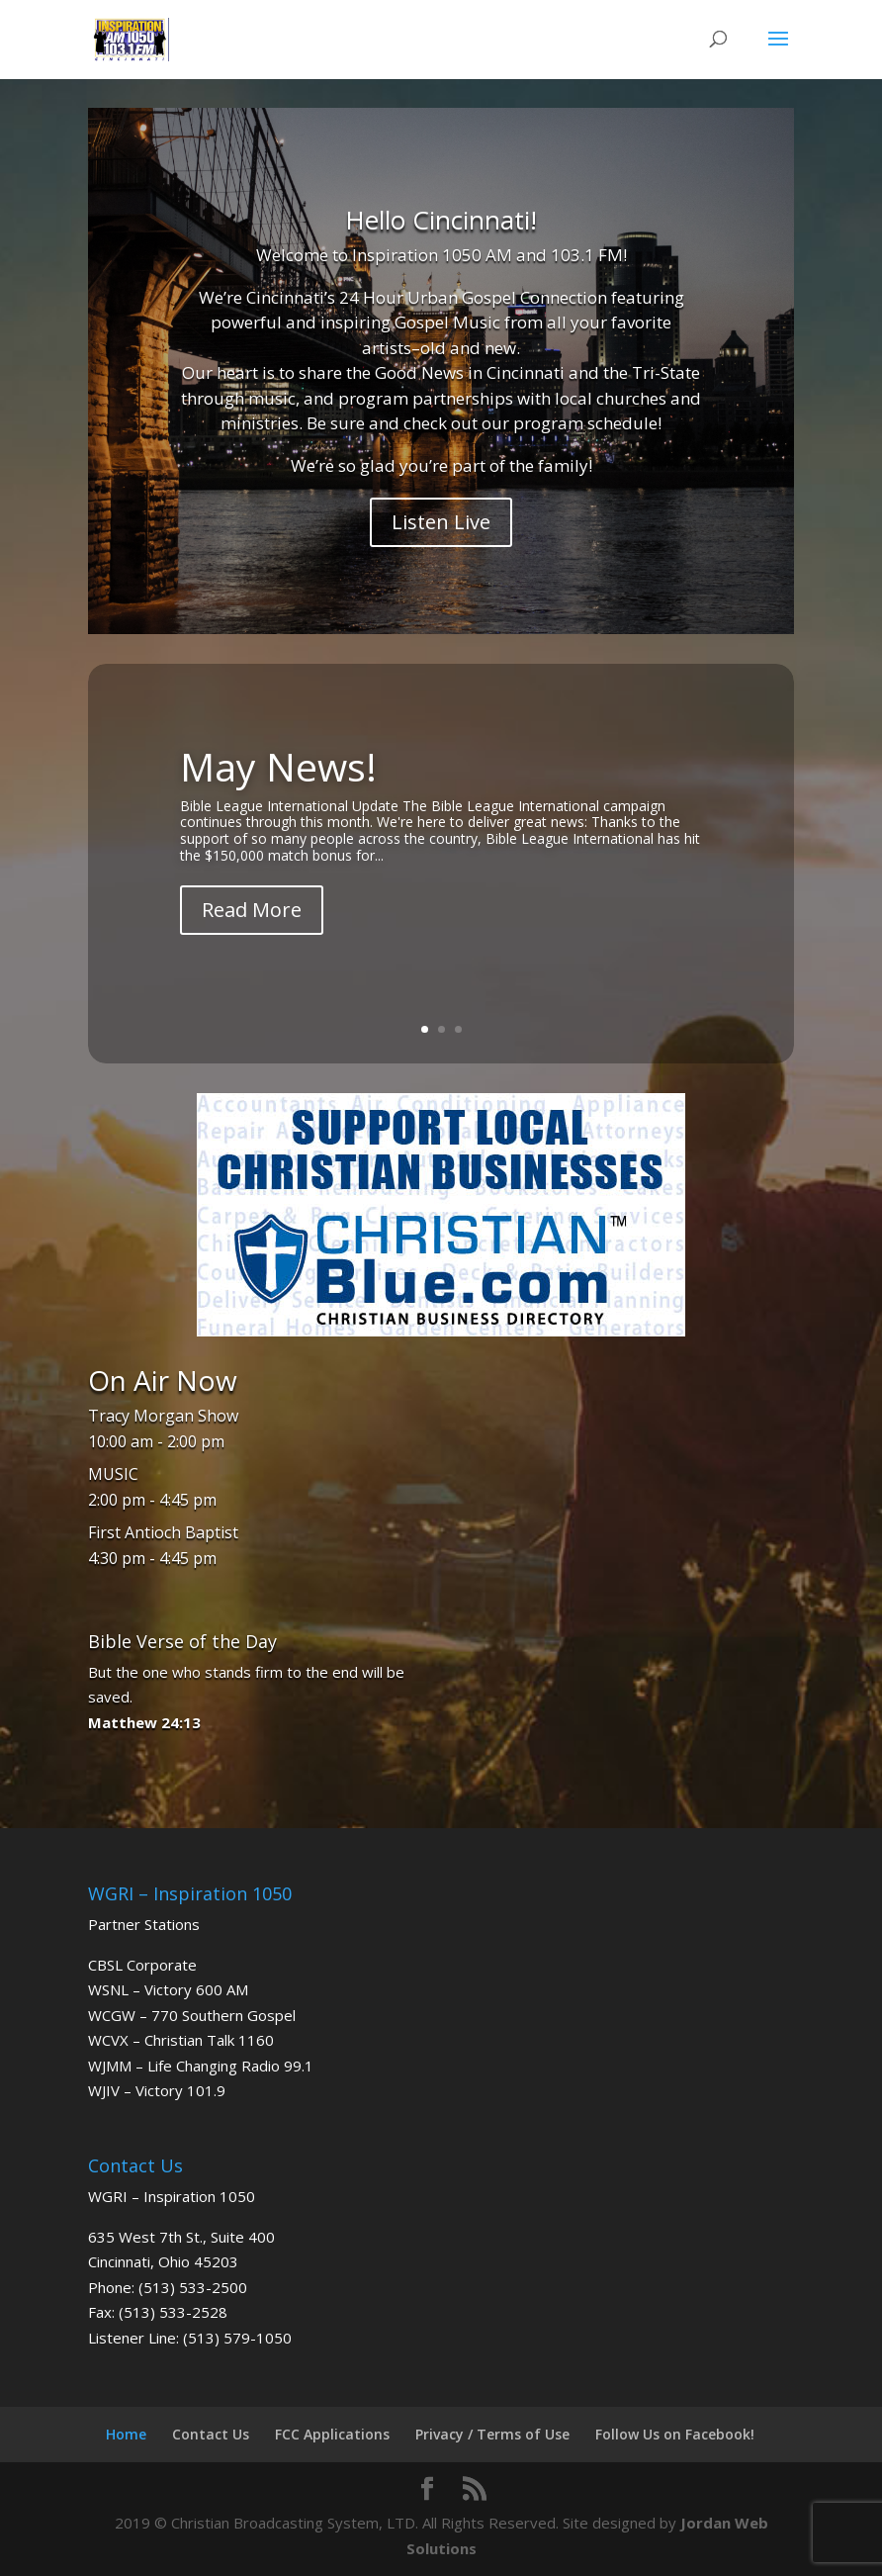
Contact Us (210, 2434)
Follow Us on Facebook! (674, 2434)
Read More (252, 909)
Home (126, 2434)
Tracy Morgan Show (163, 1415)
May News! (278, 766)
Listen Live (441, 521)
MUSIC (113, 1474)
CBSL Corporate (142, 1965)
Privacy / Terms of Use (492, 2434)
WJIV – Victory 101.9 (156, 2090)
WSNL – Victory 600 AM (168, 1989)
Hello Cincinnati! (441, 219)
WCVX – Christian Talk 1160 (181, 2040)
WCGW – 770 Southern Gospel (192, 2015)
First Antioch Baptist (163, 1532)
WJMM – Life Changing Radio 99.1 (200, 2065)
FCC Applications (332, 2434)
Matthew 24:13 (144, 1722)
